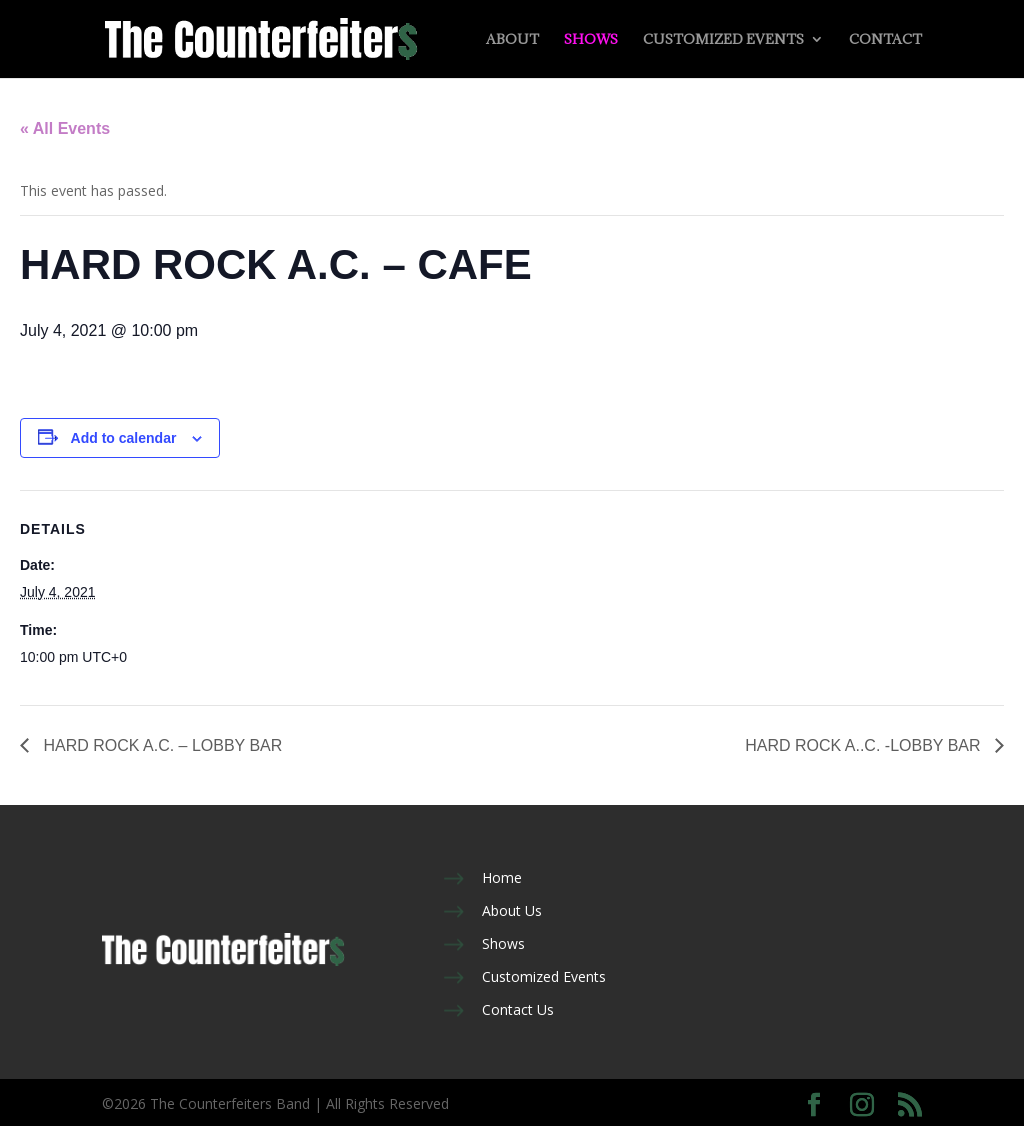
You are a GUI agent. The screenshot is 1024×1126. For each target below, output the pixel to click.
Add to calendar (124, 438)
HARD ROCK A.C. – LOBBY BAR (160, 745)
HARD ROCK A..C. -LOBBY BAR (865, 745)
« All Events (65, 128)
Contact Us (518, 1009)
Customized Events (723, 40)
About (512, 40)
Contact (885, 40)
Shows (591, 40)
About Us (512, 910)
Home (502, 877)
